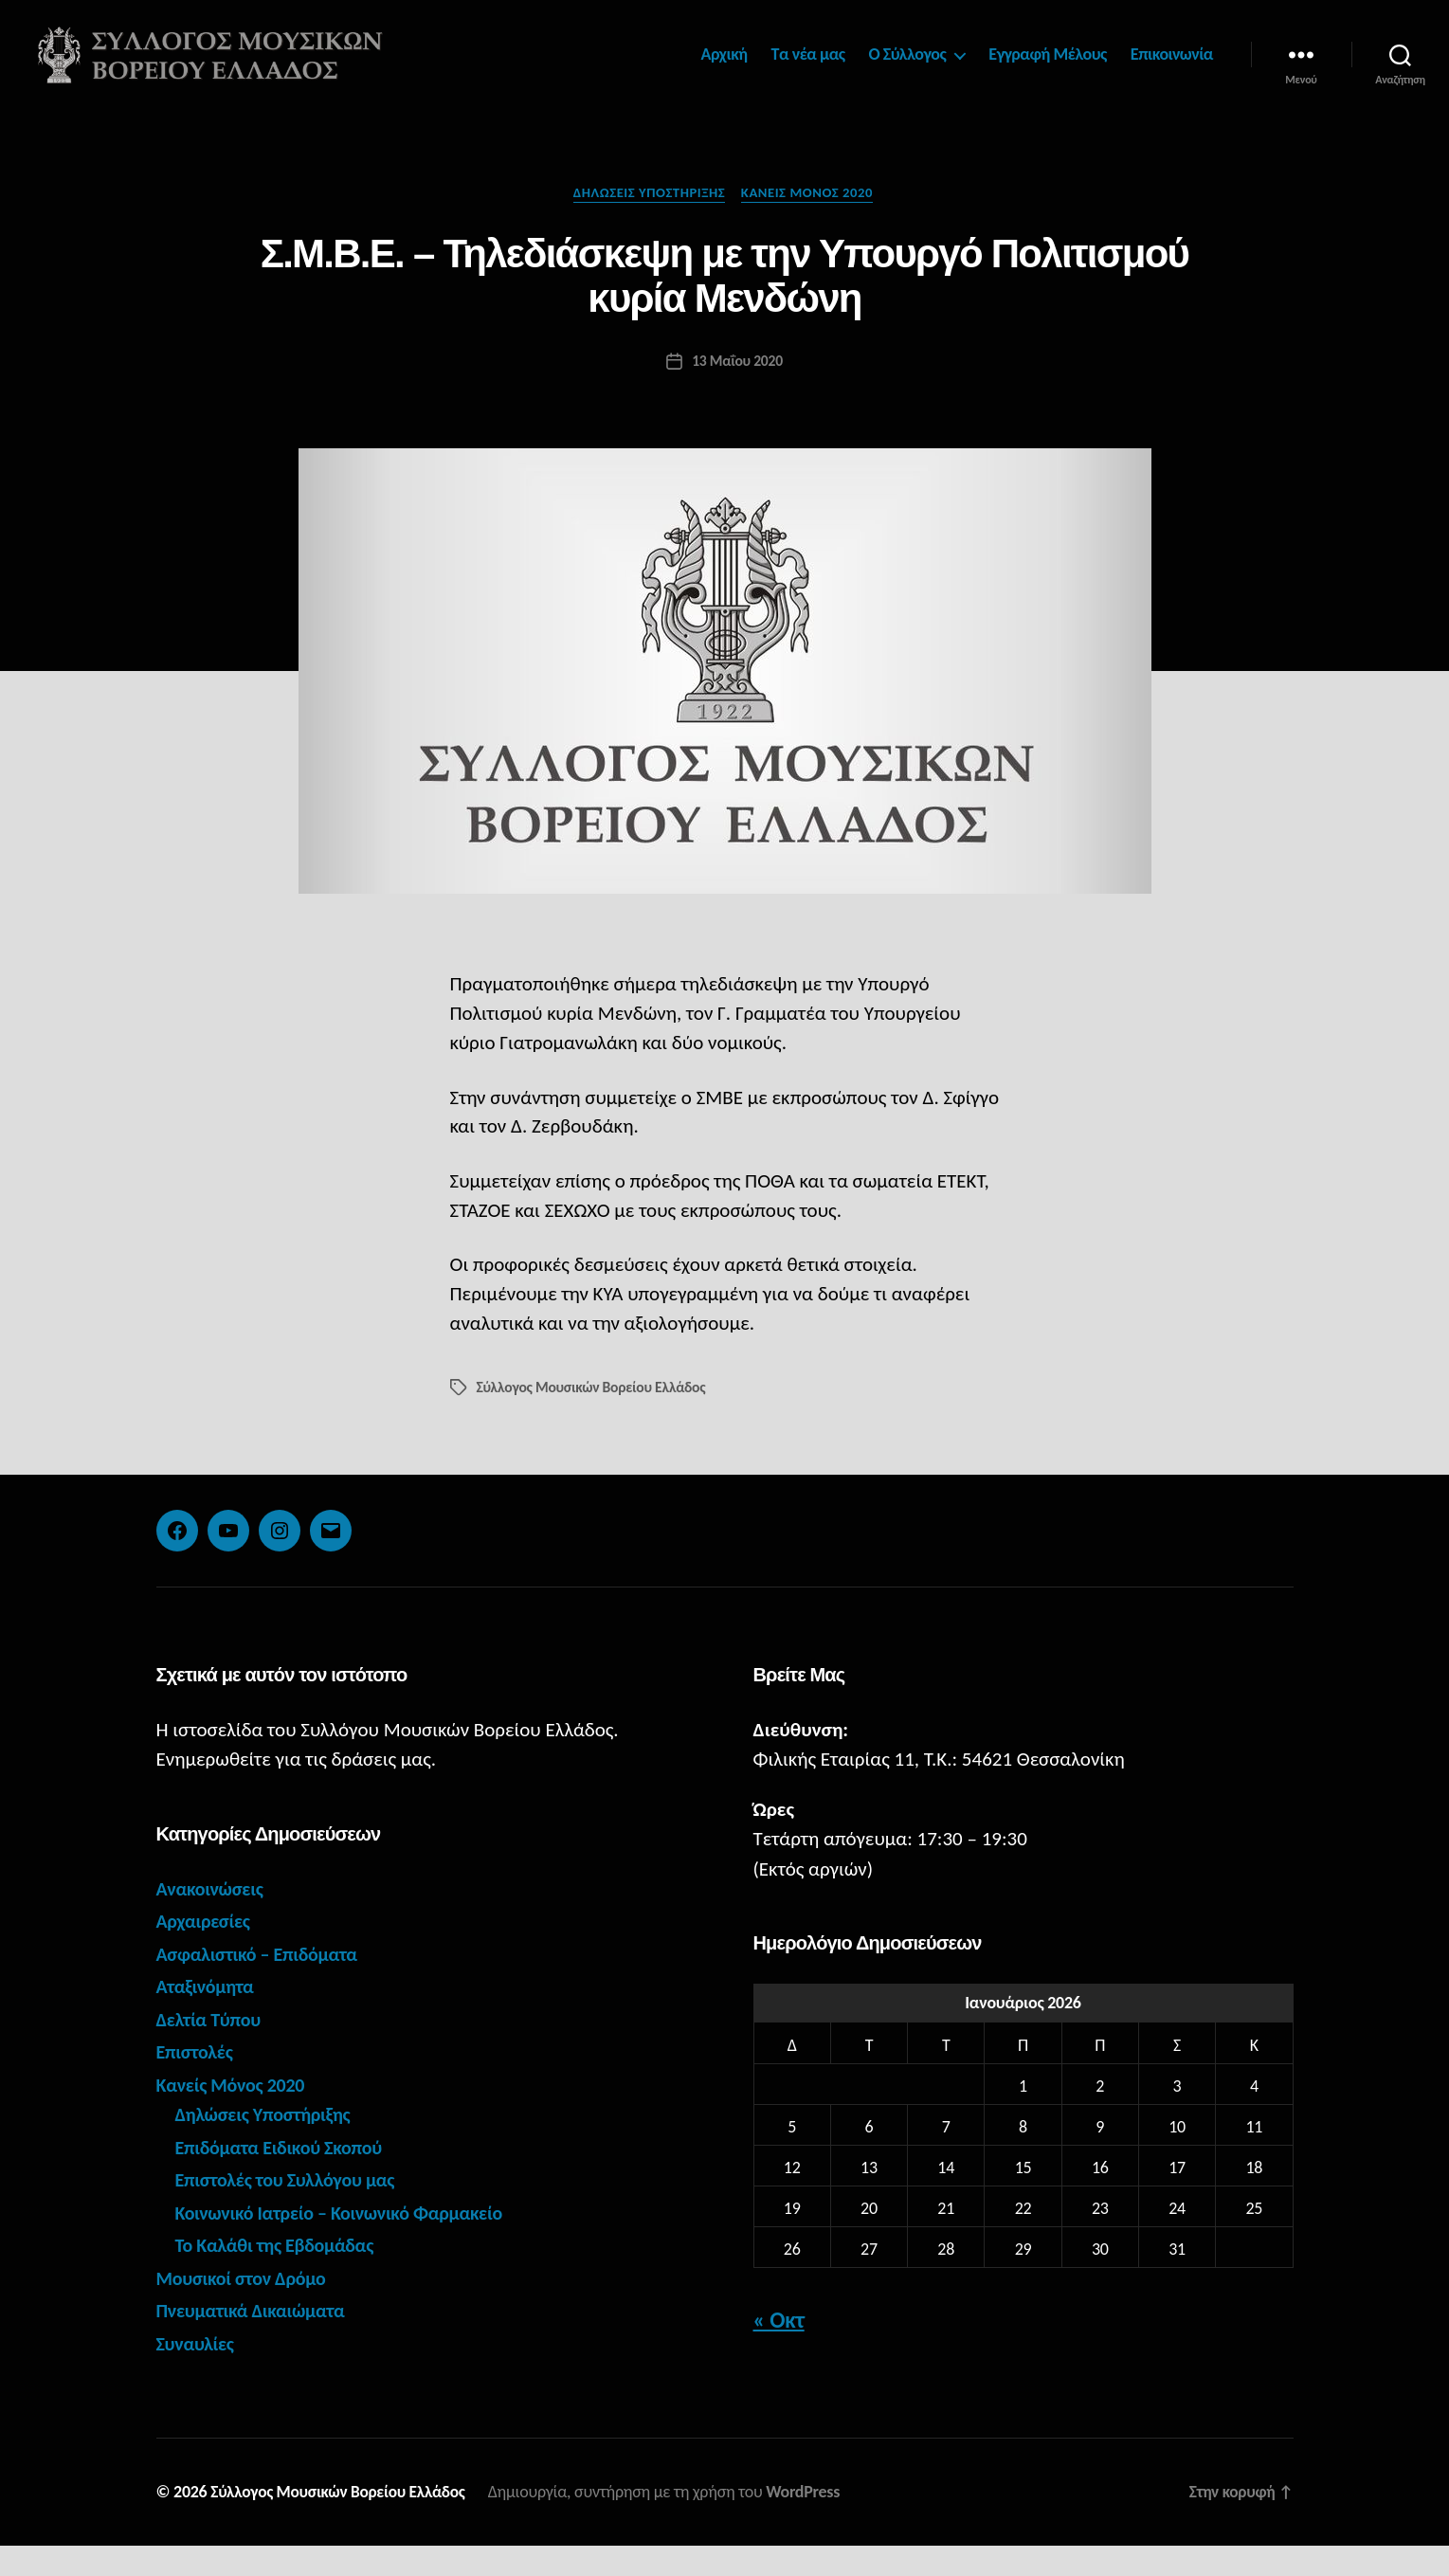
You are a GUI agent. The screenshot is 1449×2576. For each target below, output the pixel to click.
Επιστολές (196, 2082)
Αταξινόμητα (207, 2017)
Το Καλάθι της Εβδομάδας (279, 2275)
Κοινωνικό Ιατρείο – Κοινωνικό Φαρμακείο (347, 2243)
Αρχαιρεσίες (205, 1951)
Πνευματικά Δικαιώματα (255, 2341)
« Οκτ (779, 2351)
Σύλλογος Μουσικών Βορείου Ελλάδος (594, 1417)
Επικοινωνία (1172, 69)
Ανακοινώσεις (212, 1919)
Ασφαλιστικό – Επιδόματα (262, 1984)
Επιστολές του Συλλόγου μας (291, 2210)
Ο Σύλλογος (908, 69)
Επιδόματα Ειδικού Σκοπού (284, 2178)
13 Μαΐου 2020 (737, 391)
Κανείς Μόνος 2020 (811, 222)
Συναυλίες (197, 2374)
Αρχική (724, 69)
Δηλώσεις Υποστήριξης (647, 222)
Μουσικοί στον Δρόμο (245, 2308)
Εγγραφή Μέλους (1047, 69)
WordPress (813, 2522)
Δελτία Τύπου (211, 2050)
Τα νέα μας (808, 69)
